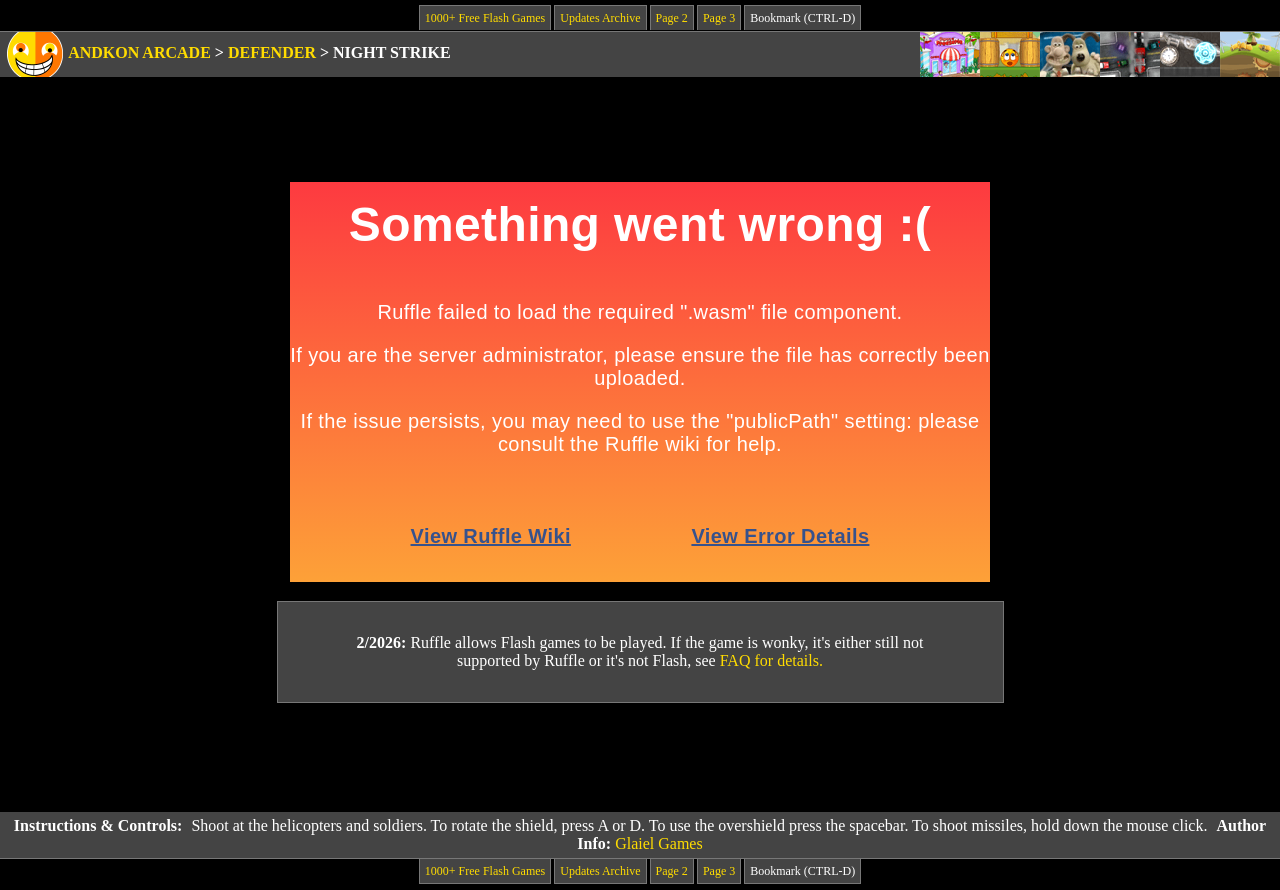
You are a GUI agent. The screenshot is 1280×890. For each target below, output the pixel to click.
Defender (272, 52)
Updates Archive (600, 18)
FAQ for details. (771, 660)
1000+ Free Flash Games (485, 18)
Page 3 (719, 18)
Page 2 (672, 18)
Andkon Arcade (139, 52)
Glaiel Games (659, 843)
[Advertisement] (640, 758)
